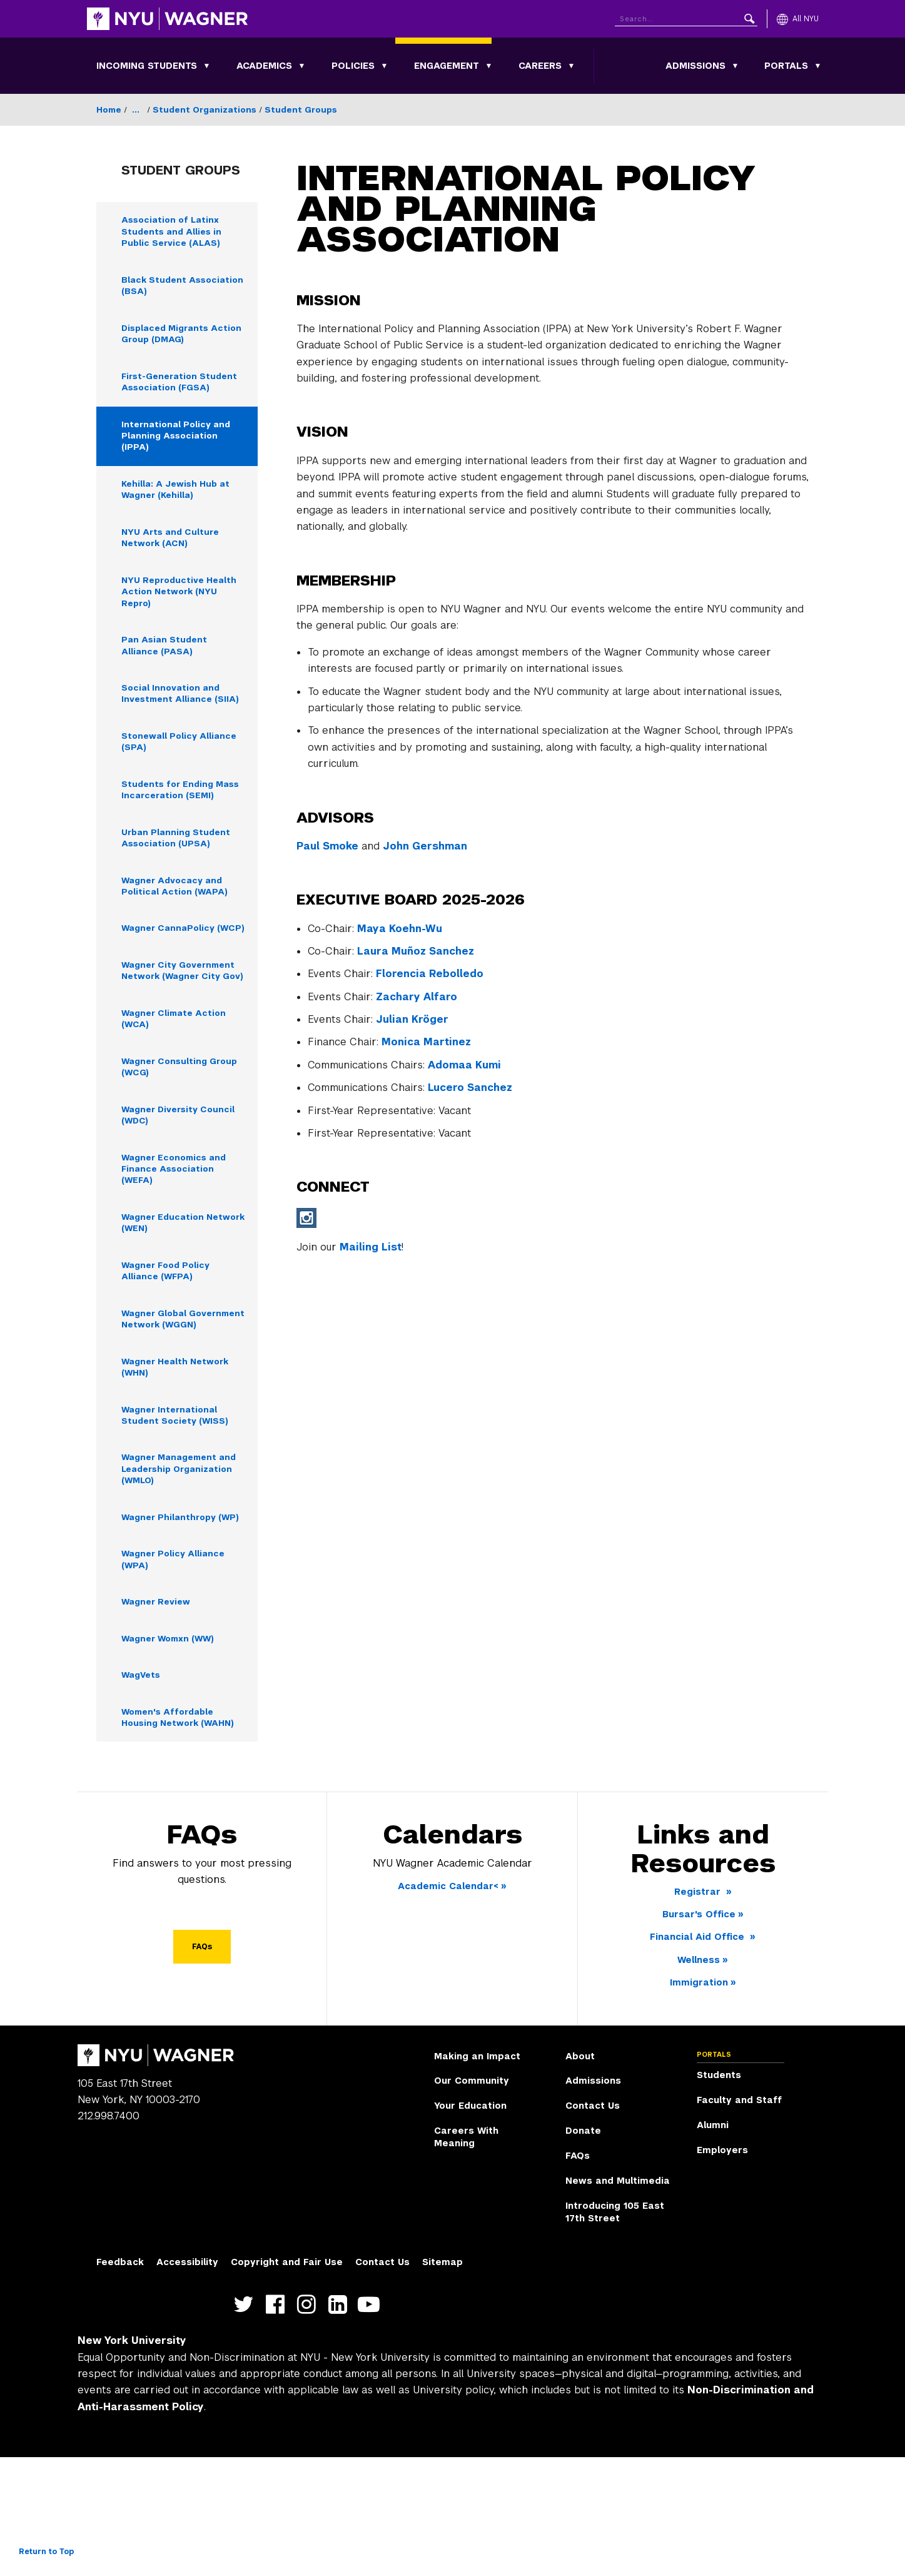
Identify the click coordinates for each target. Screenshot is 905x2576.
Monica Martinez (426, 1041)
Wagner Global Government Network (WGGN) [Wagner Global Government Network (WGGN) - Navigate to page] (173, 1405)
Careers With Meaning (466, 2256)
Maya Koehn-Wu (399, 928)
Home (108, 109)
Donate (583, 2250)
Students (719, 2194)
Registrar (699, 2010)
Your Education (470, 2225)
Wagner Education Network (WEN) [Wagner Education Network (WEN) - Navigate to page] (165, 1299)
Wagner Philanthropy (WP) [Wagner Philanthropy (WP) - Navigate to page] (172, 1623)
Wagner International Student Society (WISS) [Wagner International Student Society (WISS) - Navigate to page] (177, 1511)
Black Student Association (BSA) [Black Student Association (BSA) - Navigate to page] (164, 289)
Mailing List (371, 1247)
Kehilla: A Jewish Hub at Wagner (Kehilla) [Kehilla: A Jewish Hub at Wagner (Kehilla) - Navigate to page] (179, 501)
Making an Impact (477, 2175)
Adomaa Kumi (464, 1065)
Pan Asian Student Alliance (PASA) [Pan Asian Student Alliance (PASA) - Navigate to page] (166, 663)
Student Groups (301, 109)
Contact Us (592, 2225)
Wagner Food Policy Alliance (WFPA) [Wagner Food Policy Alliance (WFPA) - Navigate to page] (168, 1349)
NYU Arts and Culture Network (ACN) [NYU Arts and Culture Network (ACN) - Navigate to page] (173, 551)
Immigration (699, 2101)
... (135, 109)
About (580, 2175)
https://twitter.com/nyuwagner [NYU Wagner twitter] (247, 2424)
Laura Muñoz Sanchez (415, 951)
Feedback (120, 2380)
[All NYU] (797, 19)
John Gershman (425, 846)
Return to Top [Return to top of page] (46, 2552)
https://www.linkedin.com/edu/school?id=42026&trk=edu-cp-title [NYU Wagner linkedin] (340, 2424)
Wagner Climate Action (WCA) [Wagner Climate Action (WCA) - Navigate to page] (177, 1087)
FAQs (202, 2066)
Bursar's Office (699, 2033)
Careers (540, 65)
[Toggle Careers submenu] (572, 66)
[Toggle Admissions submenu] (736, 66)
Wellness (698, 2078)
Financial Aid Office (698, 2056)
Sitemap (442, 2380)
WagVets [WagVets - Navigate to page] (142, 1791)
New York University (132, 2460)
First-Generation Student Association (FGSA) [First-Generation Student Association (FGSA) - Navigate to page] (182, 389)
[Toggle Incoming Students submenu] (207, 66)
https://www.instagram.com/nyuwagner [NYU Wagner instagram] (309, 2424)
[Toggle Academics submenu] (302, 66)
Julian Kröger (412, 1019)
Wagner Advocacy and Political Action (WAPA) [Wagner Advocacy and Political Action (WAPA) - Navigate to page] (176, 925)
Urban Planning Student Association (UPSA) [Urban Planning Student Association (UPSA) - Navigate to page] (178, 875)
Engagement (446, 65)
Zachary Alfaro (416, 996)
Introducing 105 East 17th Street (614, 2331)
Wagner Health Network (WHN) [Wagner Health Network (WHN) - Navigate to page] (179, 1461)
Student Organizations (204, 109)
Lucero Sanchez (470, 1087)
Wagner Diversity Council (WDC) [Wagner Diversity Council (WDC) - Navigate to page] (182, 1187)
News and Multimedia (617, 2299)
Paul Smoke (327, 846)
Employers (722, 2268)
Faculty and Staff (739, 2219)
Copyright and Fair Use (287, 2380)
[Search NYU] (686, 16)
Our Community (471, 2200)
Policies (353, 65)
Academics (264, 65)
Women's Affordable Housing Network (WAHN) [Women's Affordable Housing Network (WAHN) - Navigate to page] (182, 1835)
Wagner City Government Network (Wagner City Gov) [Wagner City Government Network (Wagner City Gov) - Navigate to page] (182, 1031)
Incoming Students (146, 65)
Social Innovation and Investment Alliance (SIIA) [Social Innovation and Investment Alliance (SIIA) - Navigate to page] (182, 713)
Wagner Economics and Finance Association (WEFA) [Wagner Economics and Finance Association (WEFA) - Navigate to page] (178, 1243)
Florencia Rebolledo (429, 973)
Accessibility (187, 2380)
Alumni (713, 2244)
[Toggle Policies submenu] (385, 66)
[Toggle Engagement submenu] (489, 66)
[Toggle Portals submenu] (818, 66)
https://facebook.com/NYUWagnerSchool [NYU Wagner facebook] (278, 2424)
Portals (786, 65)
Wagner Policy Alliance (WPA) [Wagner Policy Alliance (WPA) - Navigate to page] (176, 1673)
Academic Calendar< (448, 2005)
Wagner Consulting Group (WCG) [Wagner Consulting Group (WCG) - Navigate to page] (183, 1137)
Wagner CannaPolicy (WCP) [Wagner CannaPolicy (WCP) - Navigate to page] (170, 974)
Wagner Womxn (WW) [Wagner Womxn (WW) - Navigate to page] (171, 1754)
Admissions (695, 65)
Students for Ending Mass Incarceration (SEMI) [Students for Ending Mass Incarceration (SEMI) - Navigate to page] (170, 819)
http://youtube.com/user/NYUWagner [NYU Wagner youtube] (372, 2424)
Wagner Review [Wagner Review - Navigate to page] (158, 1716)
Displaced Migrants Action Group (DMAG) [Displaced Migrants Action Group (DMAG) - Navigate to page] (171, 339)
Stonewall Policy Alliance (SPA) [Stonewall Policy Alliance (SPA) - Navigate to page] (181, 763)
